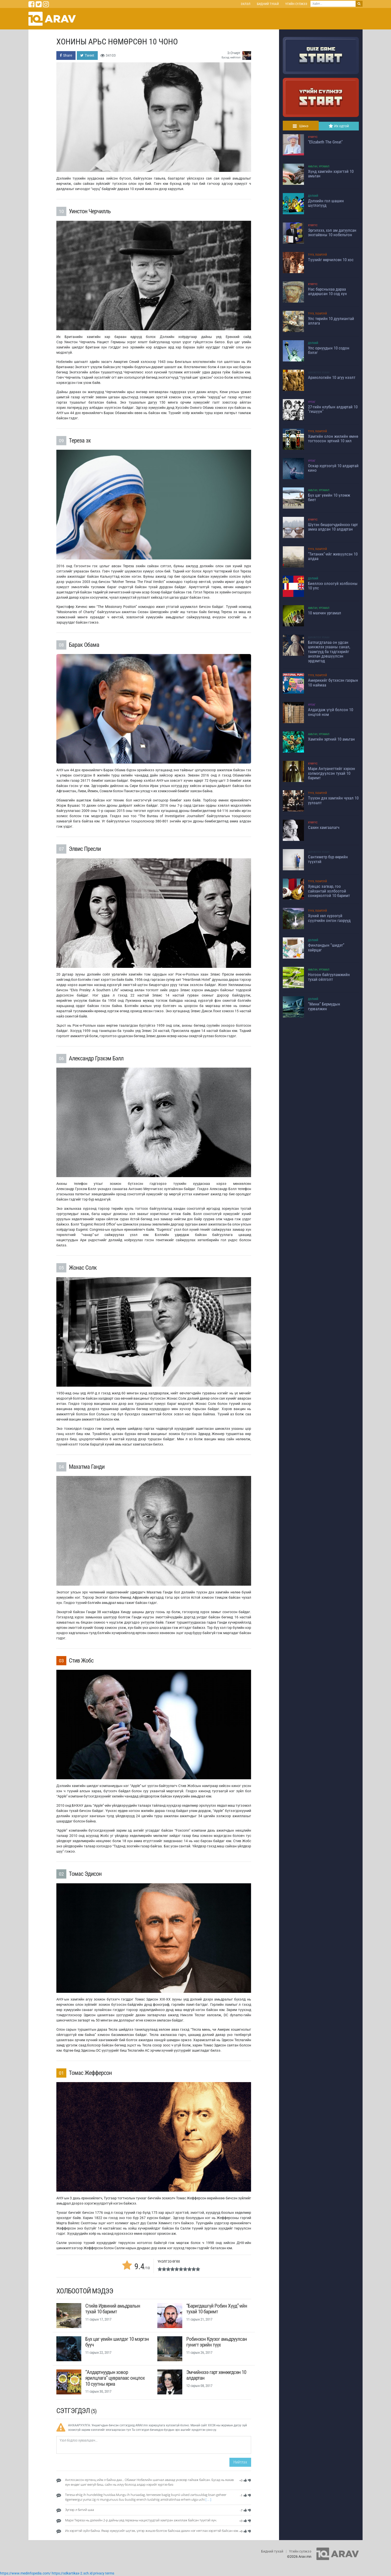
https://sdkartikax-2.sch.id (72, 2573)
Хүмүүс (312, 137)
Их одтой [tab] (339, 126)
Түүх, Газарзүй (317, 254)
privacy (98, 2573)
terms (109, 2573)
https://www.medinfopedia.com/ (25, 2573)
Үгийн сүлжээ (296, 4)
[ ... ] (208, 2499)
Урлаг (311, 402)
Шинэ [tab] (300, 126)
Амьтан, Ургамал (318, 166)
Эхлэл (245, 4)
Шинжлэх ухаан (318, 372)
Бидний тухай (268, 4)
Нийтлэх (240, 2462)
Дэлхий (313, 196)
